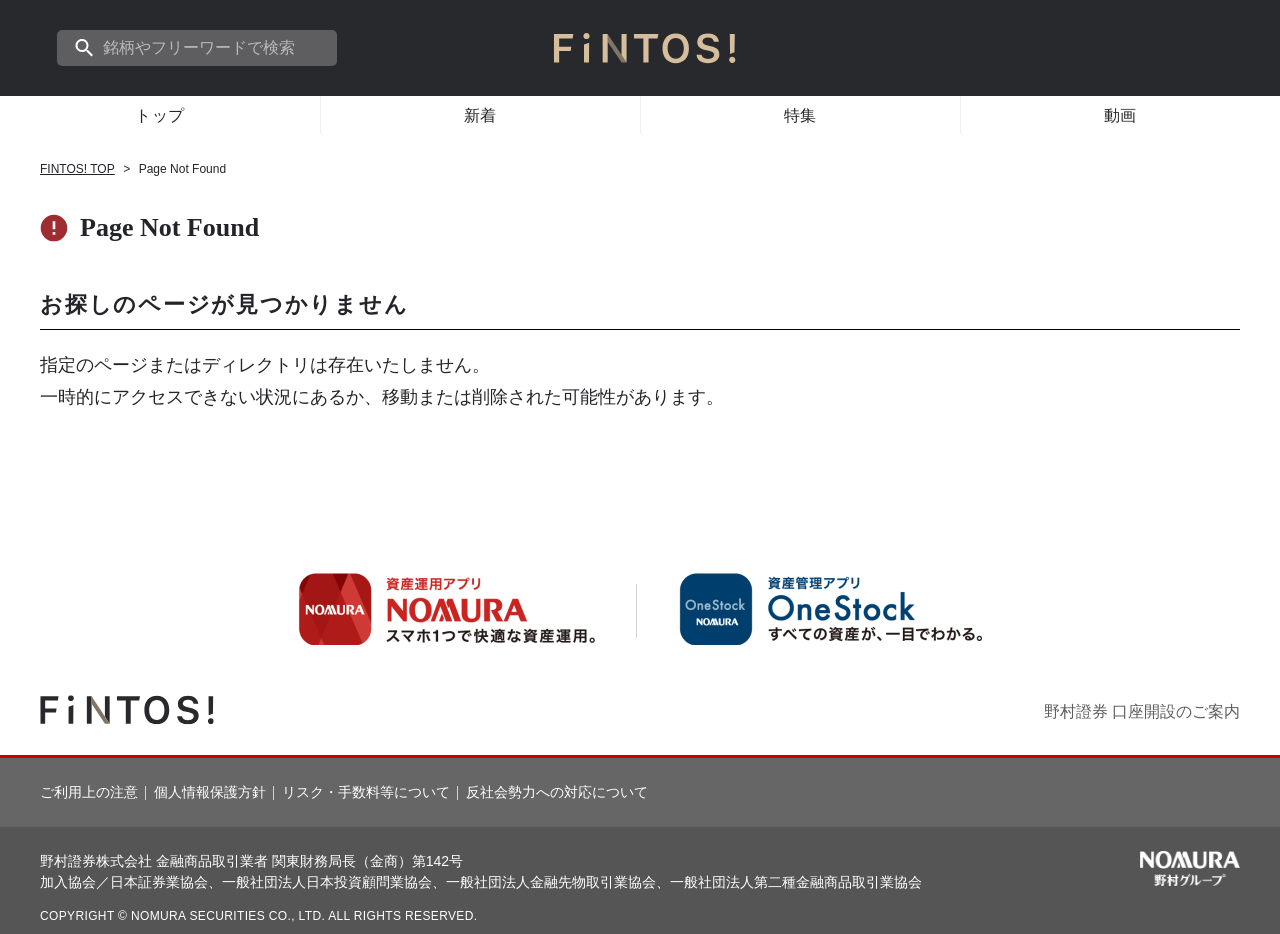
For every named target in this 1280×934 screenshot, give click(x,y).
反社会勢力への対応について (557, 792)
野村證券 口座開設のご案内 (1142, 711)
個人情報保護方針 (210, 792)
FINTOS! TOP (77, 169)
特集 (800, 115)
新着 (480, 115)
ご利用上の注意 (89, 792)
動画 (1120, 115)
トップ (160, 115)
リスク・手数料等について (366, 792)
